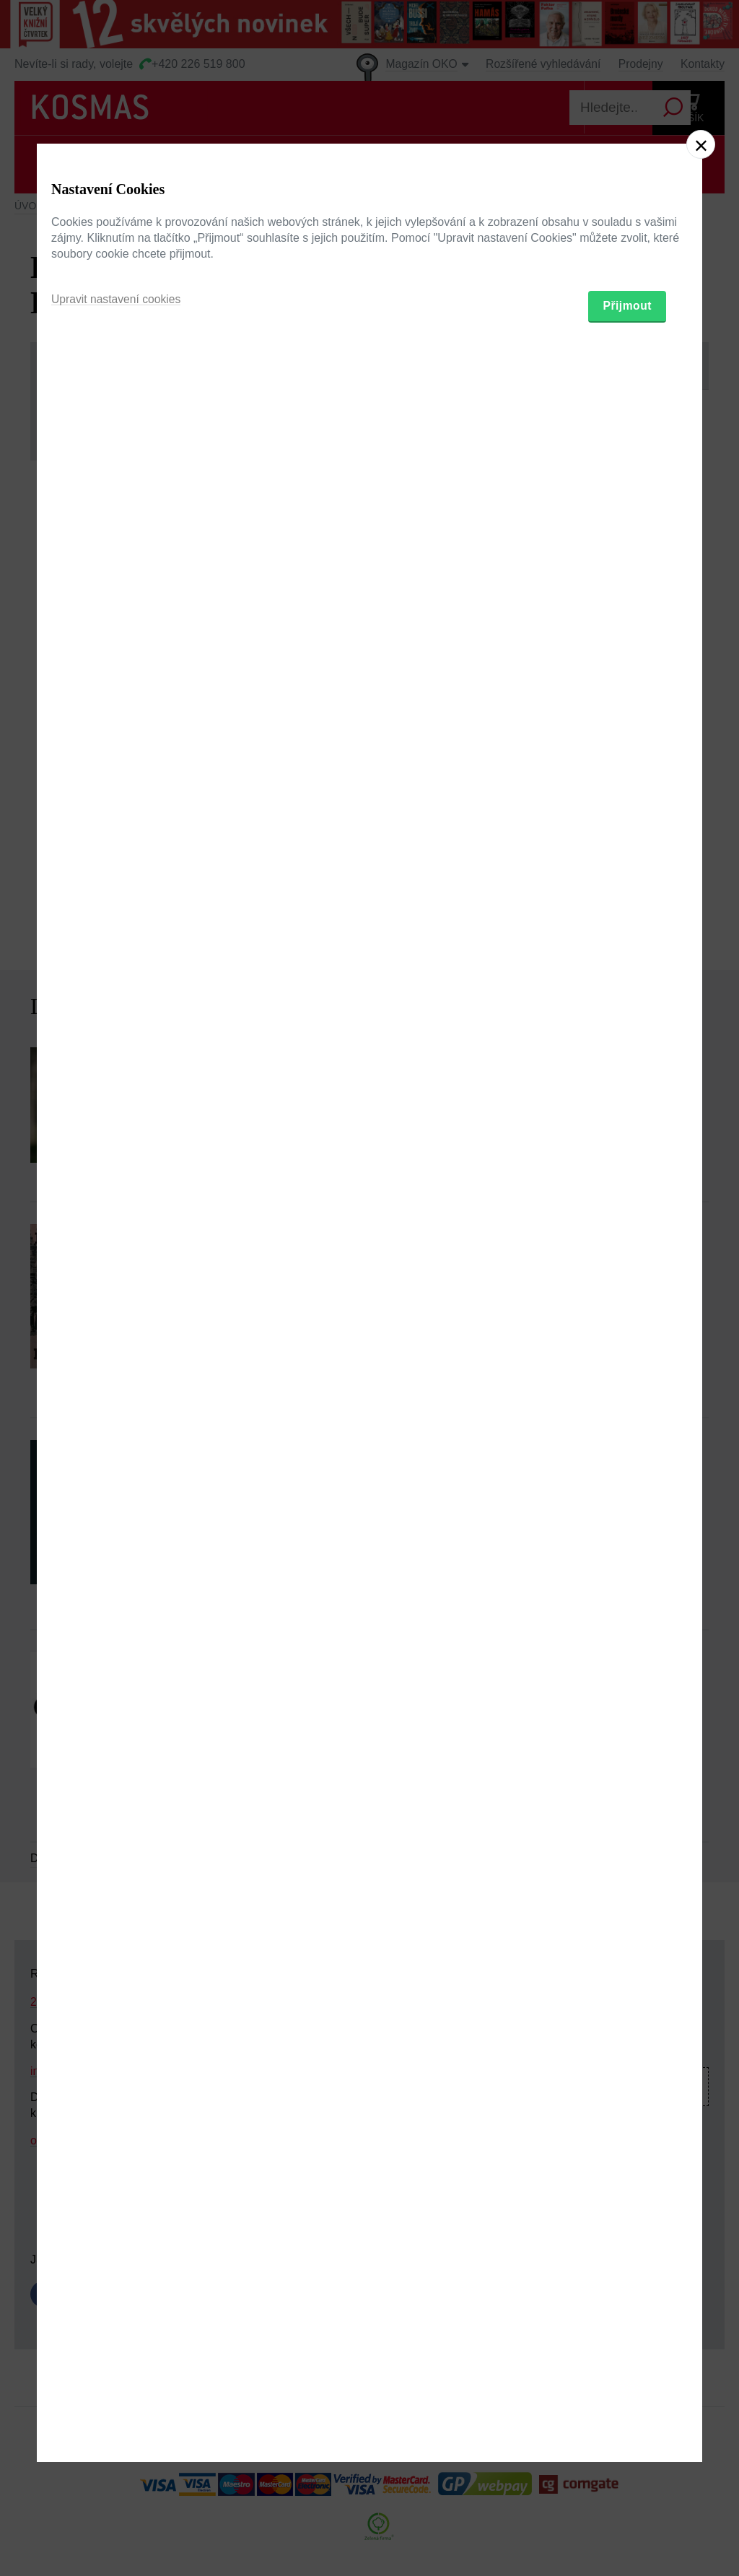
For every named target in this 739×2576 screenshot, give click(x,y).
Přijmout (627, 1368)
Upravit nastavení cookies (117, 1361)
